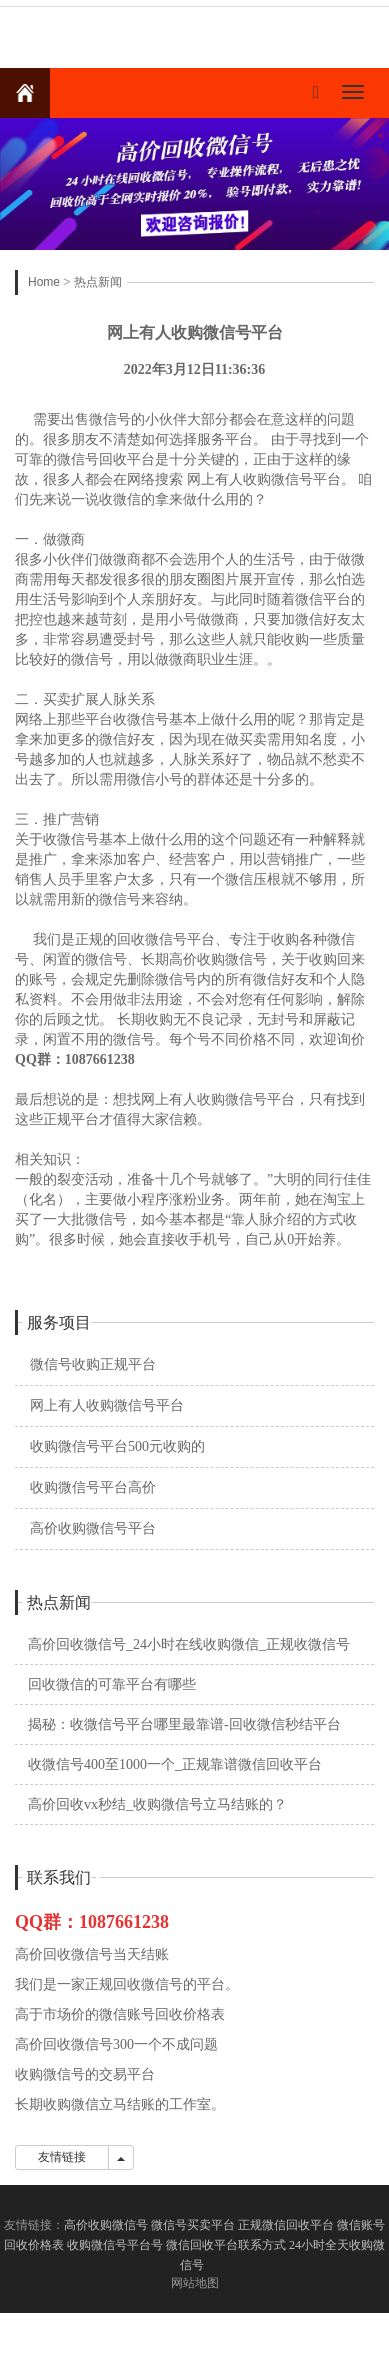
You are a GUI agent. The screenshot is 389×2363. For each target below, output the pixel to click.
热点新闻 (98, 282)
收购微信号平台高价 (93, 1487)
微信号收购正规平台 (93, 1364)
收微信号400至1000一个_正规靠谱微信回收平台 (175, 1764)
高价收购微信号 (106, 2225)
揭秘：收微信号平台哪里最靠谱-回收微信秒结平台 (184, 1724)
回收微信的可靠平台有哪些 (112, 1684)
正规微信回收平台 (286, 2225)
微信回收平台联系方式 (226, 2245)
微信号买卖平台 (193, 2225)
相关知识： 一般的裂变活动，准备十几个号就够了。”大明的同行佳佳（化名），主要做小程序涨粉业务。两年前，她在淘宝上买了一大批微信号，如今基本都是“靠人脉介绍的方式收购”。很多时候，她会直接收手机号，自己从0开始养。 (193, 1199)
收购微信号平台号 (115, 2245)
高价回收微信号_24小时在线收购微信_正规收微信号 (189, 1644)
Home (44, 282)
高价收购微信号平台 (93, 1528)
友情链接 (62, 2157)
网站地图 (195, 2283)
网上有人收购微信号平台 (107, 1405)
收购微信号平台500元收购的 (117, 1446)
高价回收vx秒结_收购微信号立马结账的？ (157, 1804)
